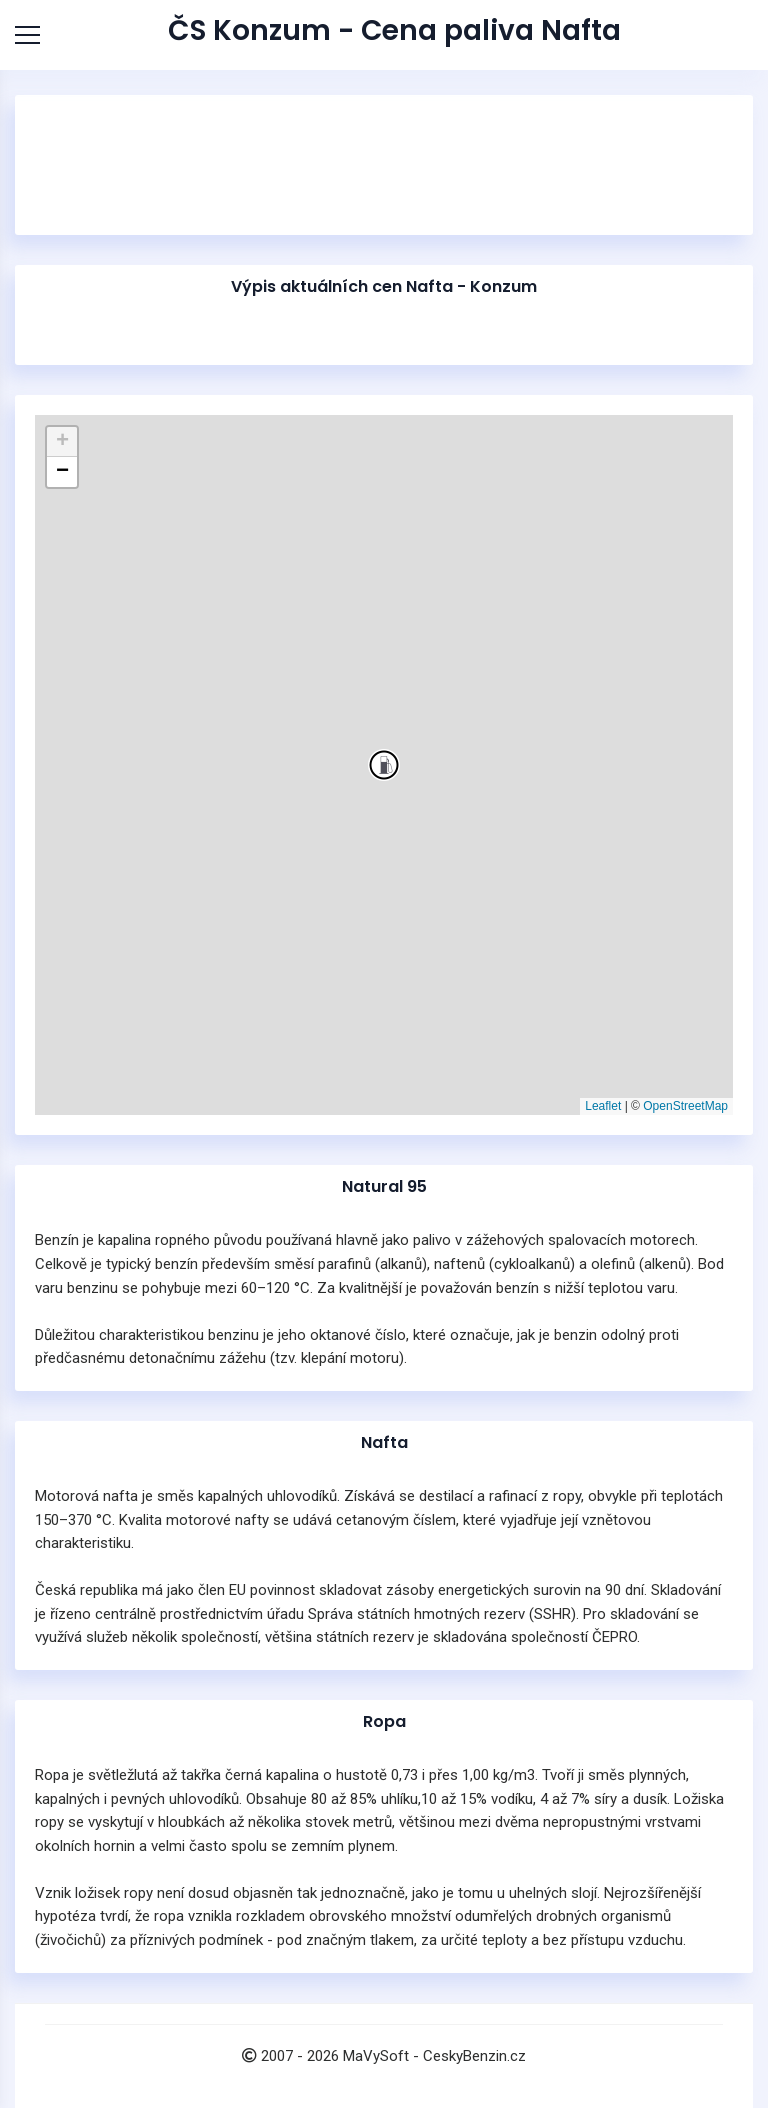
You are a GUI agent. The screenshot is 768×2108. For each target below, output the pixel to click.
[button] (384, 765)
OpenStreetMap (685, 1106)
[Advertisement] (384, 240)
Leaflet (603, 1106)
